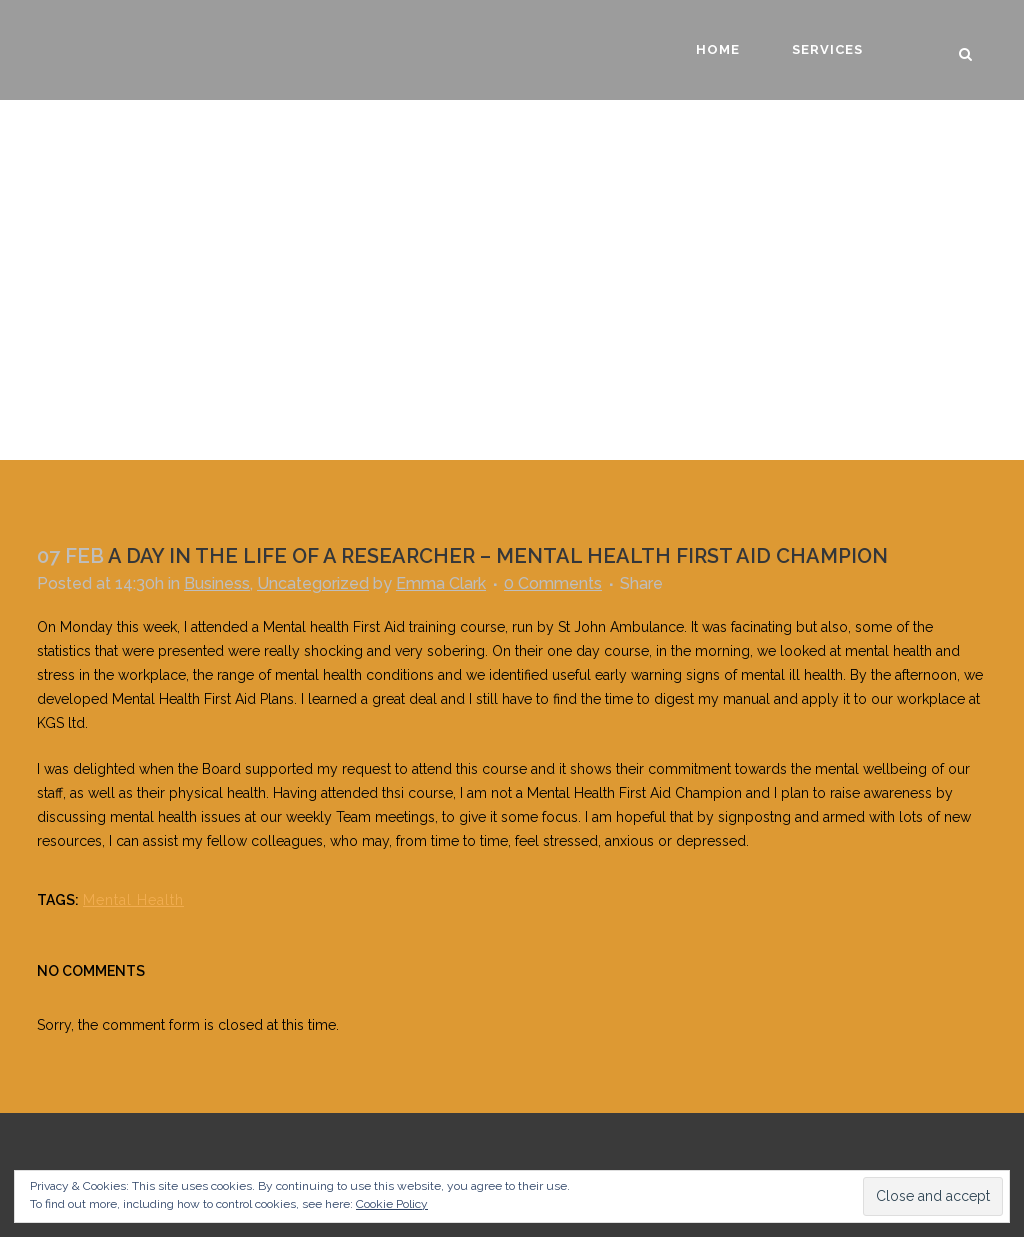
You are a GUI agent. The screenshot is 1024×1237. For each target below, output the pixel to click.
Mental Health (133, 900)
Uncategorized (313, 583)
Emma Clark (441, 583)
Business (217, 583)
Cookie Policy (392, 1204)
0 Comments (553, 583)
